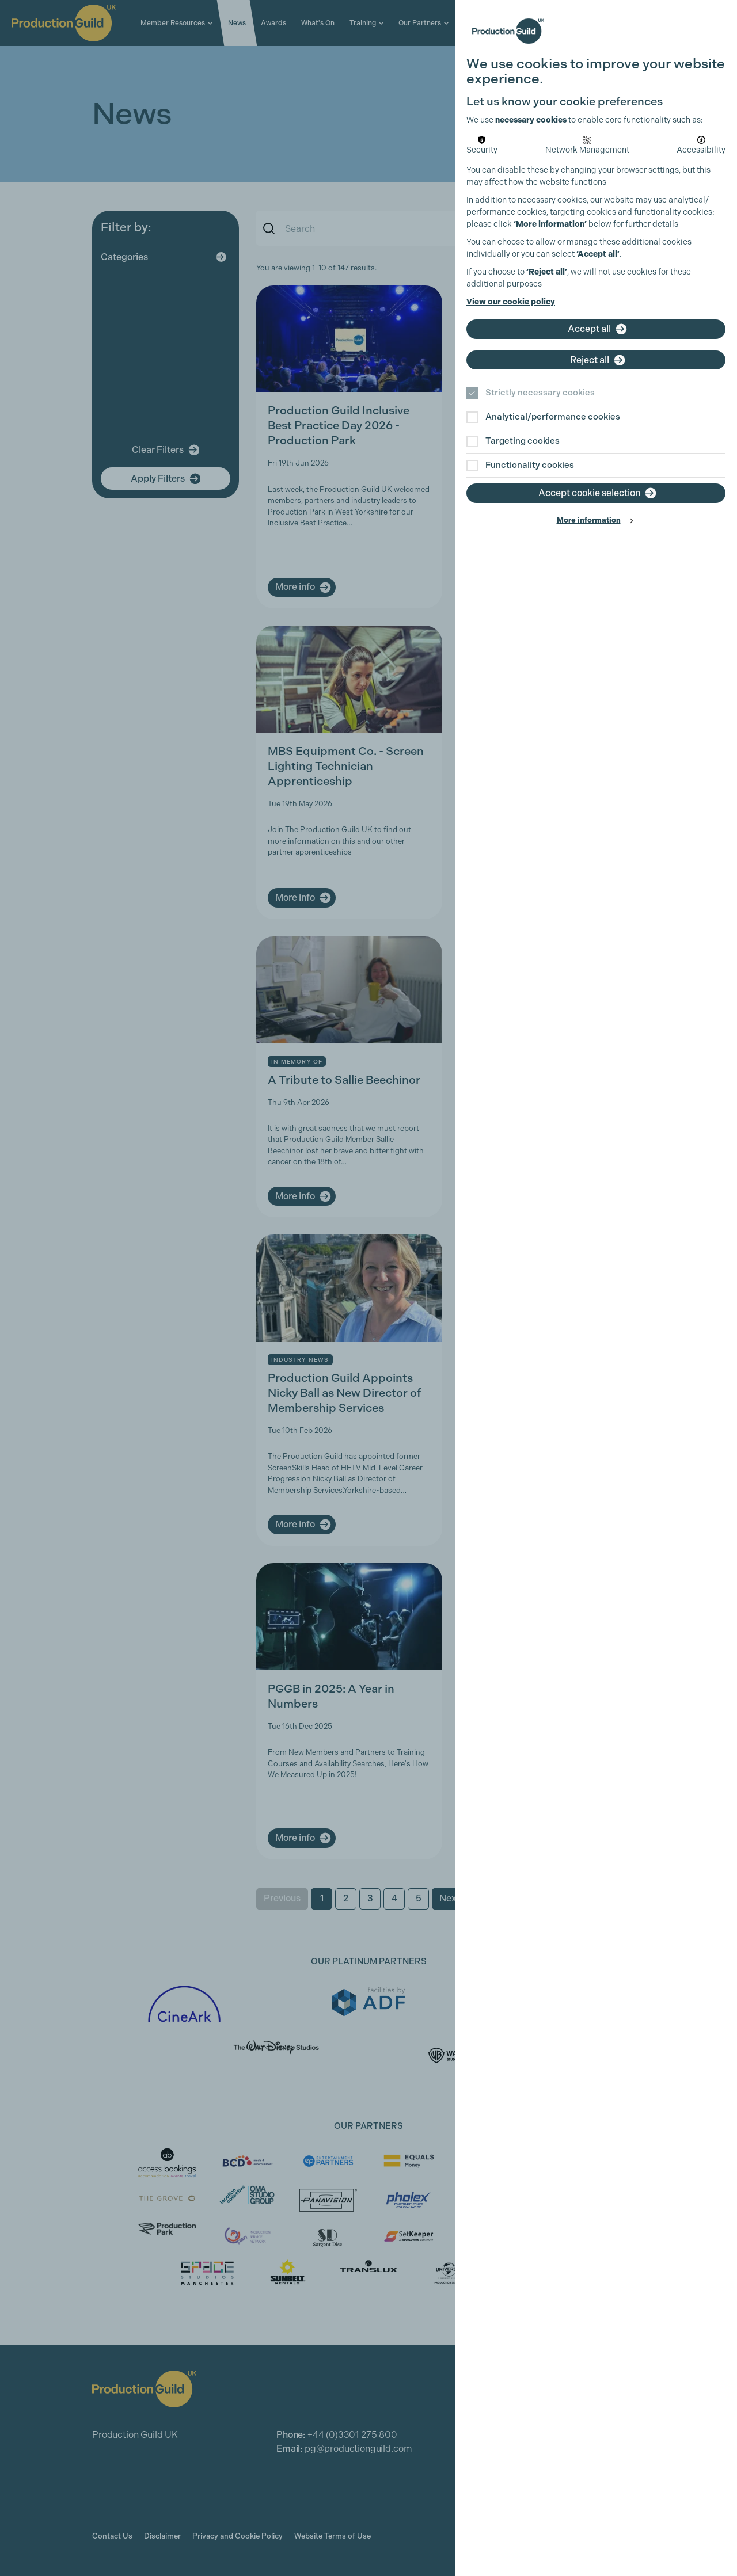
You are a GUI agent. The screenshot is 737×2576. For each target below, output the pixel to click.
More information (589, 520)
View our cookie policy (510, 302)
